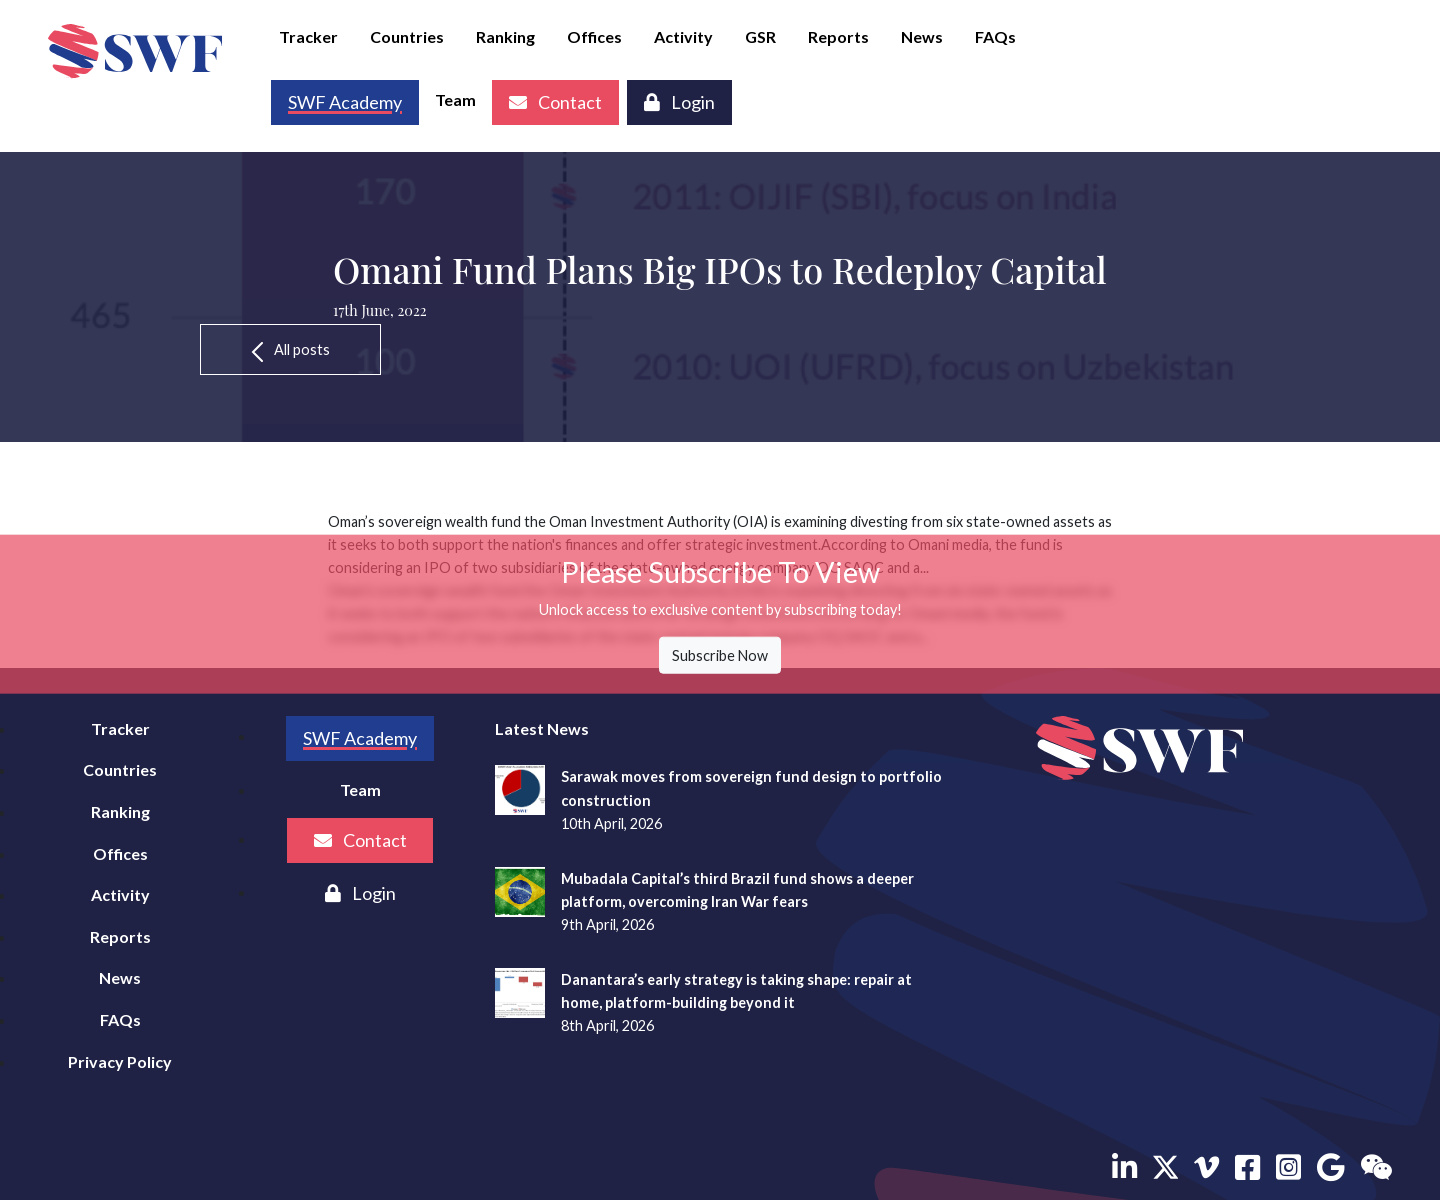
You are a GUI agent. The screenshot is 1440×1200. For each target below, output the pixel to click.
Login (679, 102)
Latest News (542, 728)
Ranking (505, 36)
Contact (555, 102)
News (922, 36)
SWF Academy (360, 738)
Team (455, 99)
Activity (683, 36)
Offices (594, 36)
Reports (838, 36)
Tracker (308, 36)
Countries (407, 36)
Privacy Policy (120, 1061)
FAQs (995, 36)
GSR (760, 36)
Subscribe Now (720, 655)
